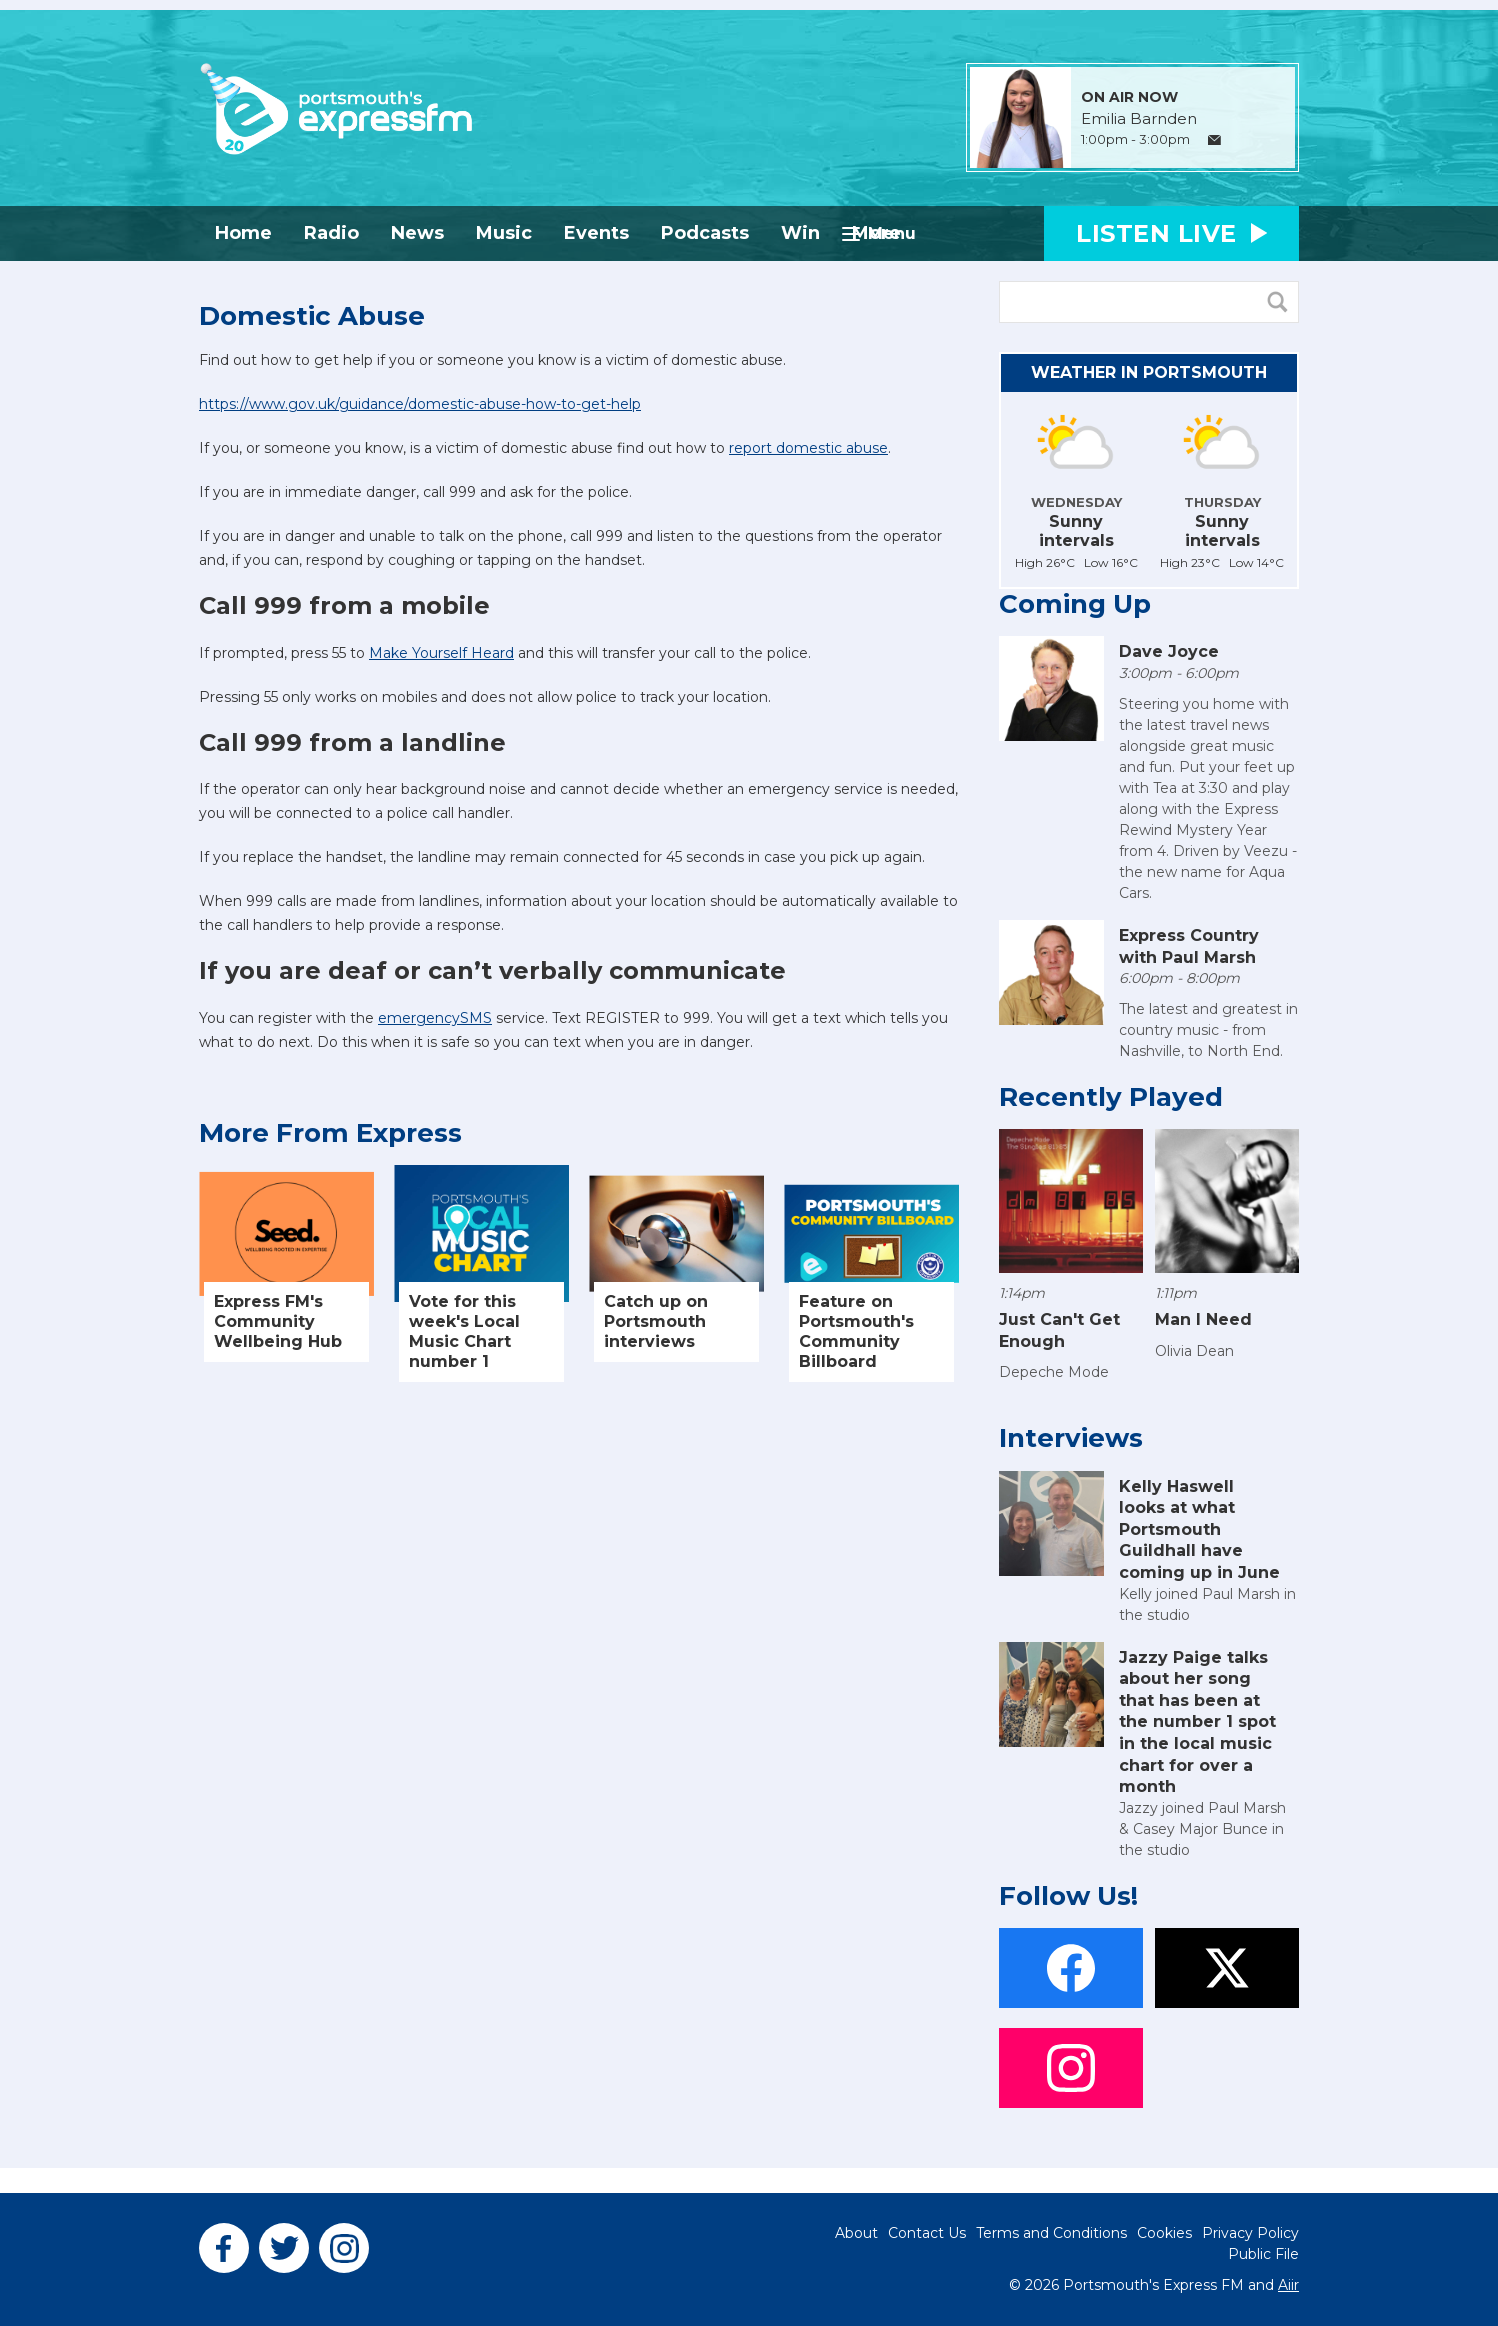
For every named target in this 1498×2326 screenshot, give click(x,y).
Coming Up (1075, 604)
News (417, 233)
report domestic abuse (808, 448)
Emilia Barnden (1139, 119)
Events (596, 233)
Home (243, 233)
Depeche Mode (1054, 1372)
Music (504, 233)
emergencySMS (435, 1018)
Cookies (1164, 2233)
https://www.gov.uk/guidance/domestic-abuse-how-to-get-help (420, 404)
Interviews (1071, 1438)
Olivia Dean (1194, 1351)
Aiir (1288, 2285)
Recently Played (1111, 1097)
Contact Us (927, 2233)
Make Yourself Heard (441, 653)
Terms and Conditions (1051, 2233)
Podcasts (705, 233)
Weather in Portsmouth (1149, 372)
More (876, 233)
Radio (331, 233)
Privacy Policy (1250, 2233)
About (856, 2233)
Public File (1263, 2254)
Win (800, 233)
